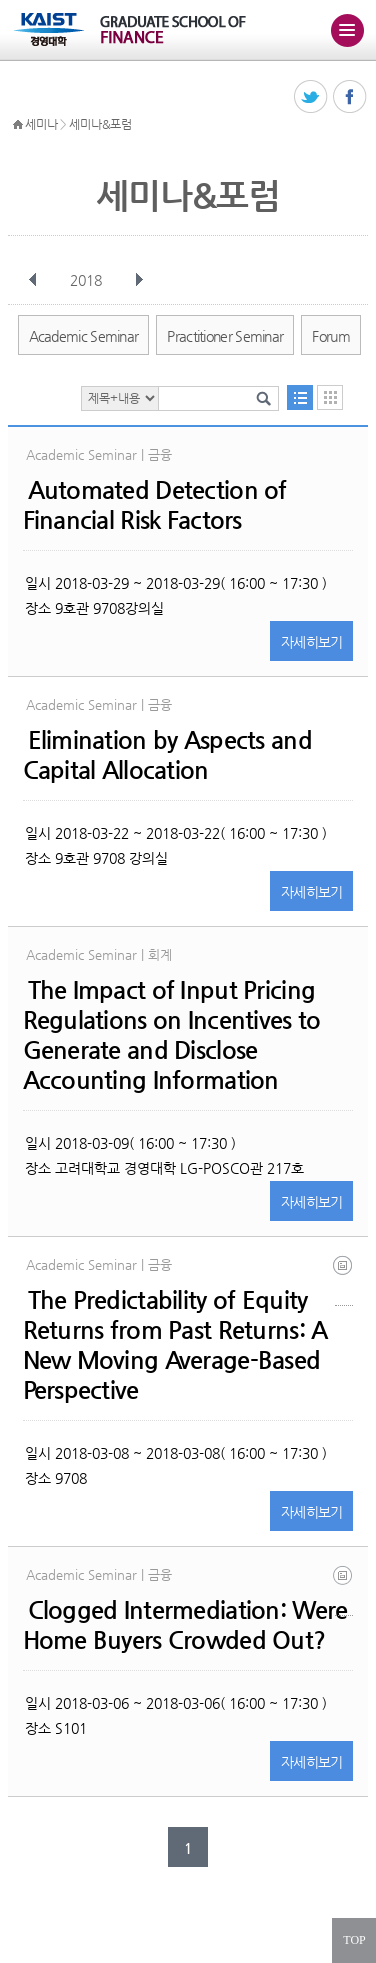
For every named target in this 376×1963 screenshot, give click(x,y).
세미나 (41, 124)
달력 (330, 397)
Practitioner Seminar (225, 336)
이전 (33, 280)
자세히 (312, 642)
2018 (88, 280)
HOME (18, 125)
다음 (139, 280)
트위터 (311, 97)
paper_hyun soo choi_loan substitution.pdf (344, 1590)
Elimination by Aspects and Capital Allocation (167, 755)
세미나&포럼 (100, 124)
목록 (300, 397)
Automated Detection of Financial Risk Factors (155, 505)
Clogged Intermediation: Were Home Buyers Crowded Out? (185, 1625)
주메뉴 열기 (347, 30)
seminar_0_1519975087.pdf (344, 1280)
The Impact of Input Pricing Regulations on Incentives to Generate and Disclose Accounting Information (172, 1035)
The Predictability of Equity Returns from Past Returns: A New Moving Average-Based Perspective (175, 1345)
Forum (331, 336)
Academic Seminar (84, 336)
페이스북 (350, 97)
